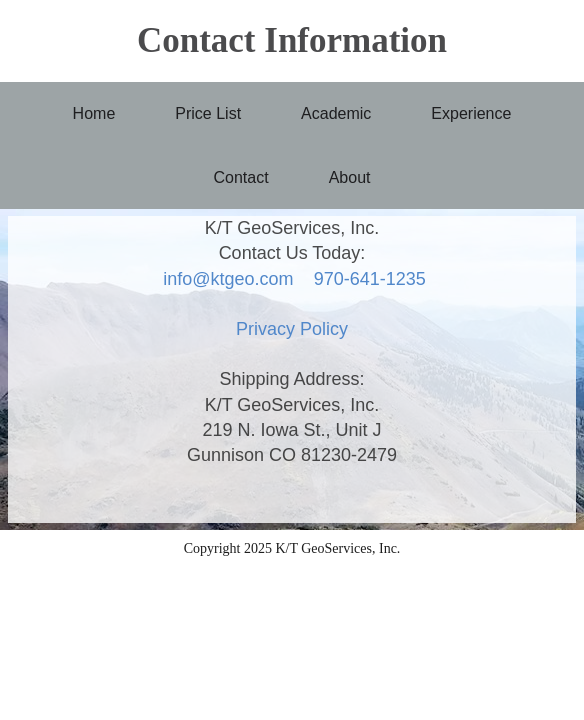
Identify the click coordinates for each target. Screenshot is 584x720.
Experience (471, 113)
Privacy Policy (292, 329)
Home (94, 113)
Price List (208, 113)
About (350, 177)
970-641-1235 (370, 279)
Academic (336, 113)
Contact (241, 177)
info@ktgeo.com (228, 279)
